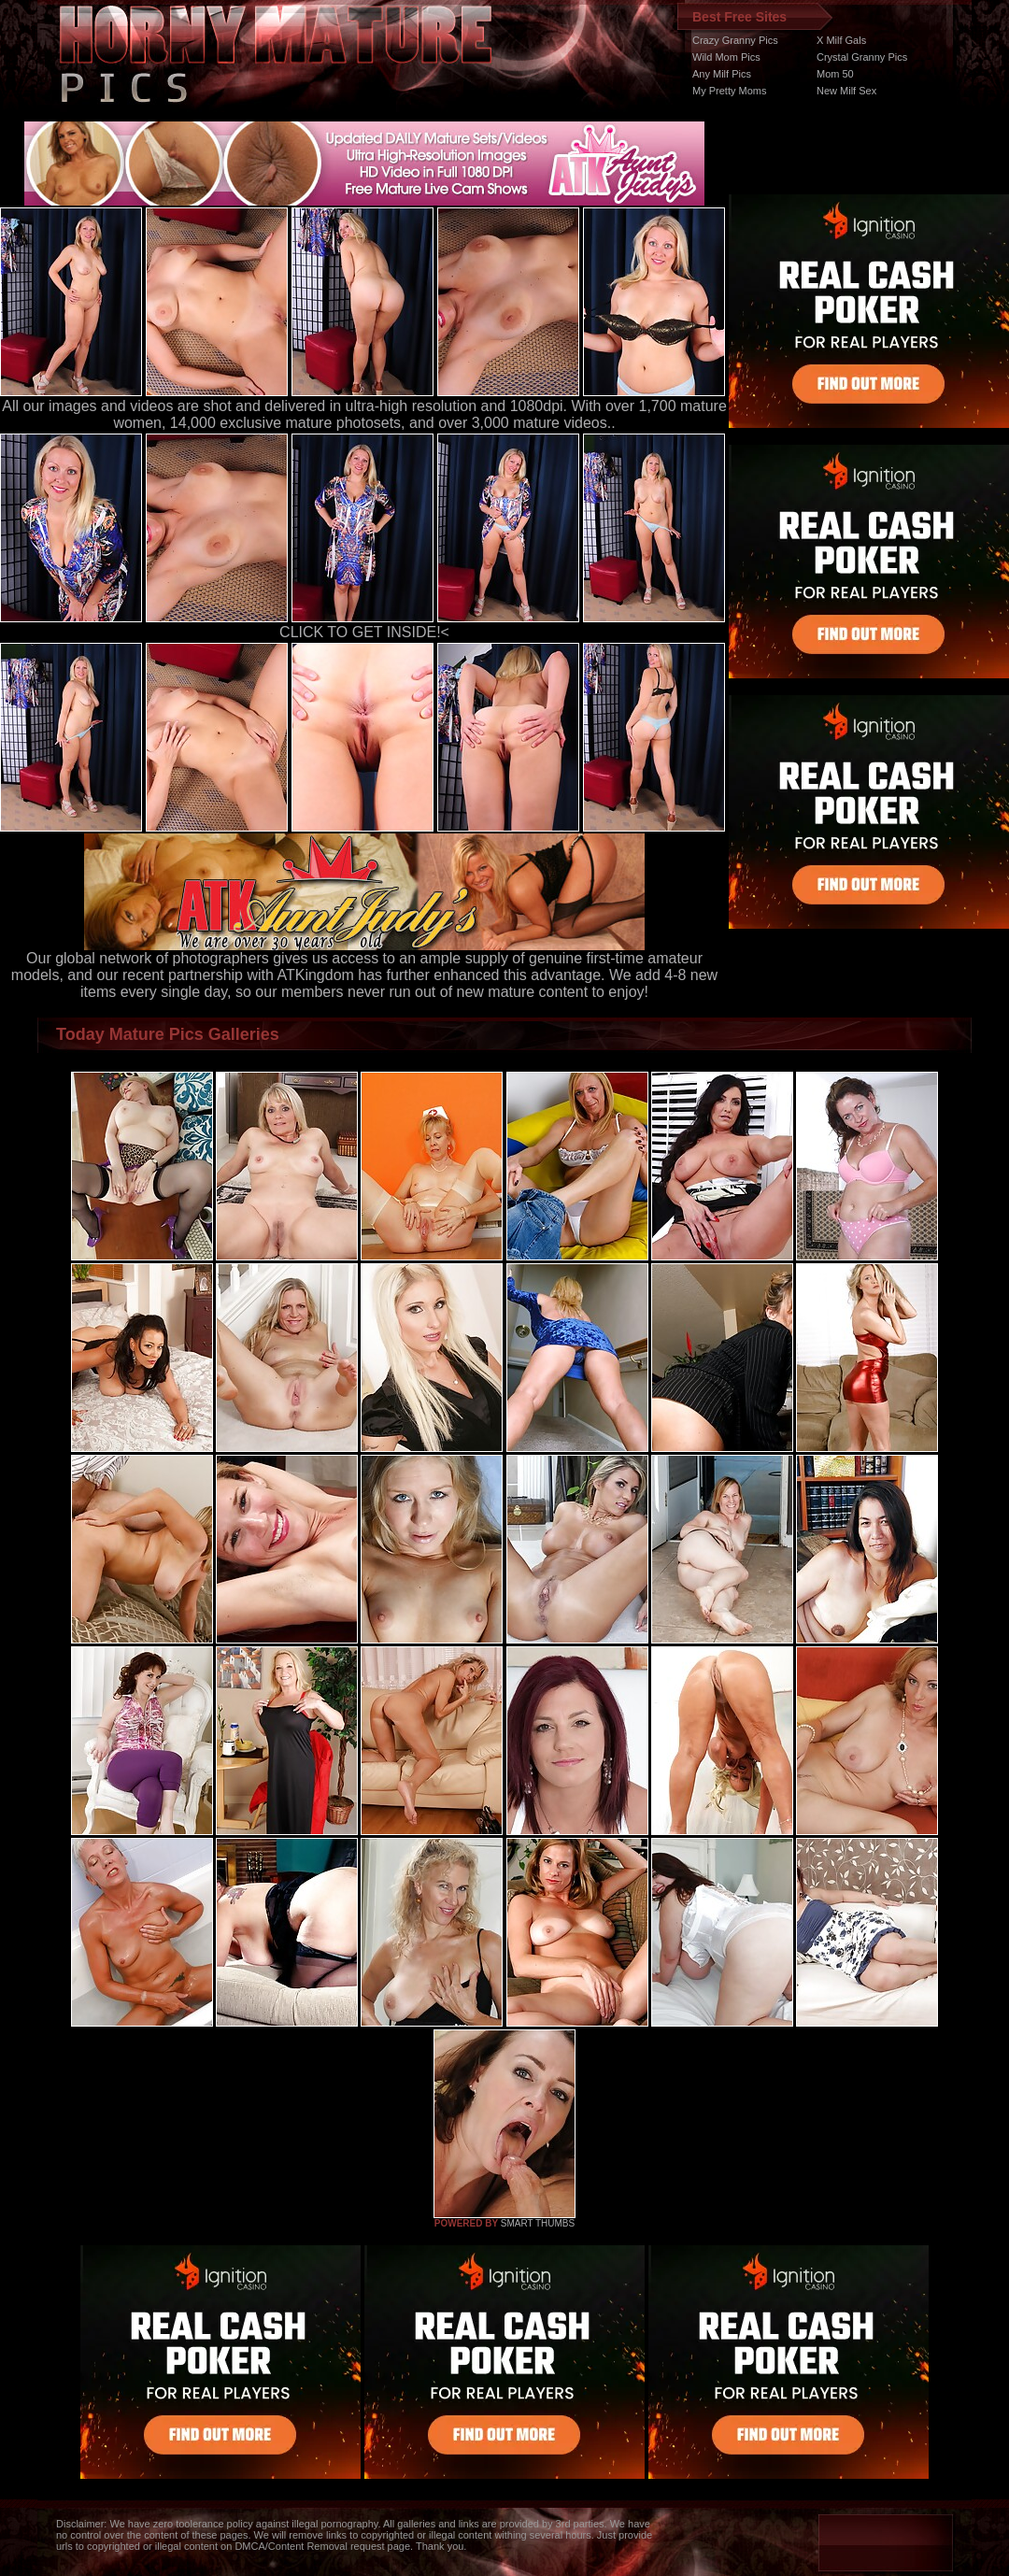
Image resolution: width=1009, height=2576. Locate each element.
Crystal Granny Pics (862, 57)
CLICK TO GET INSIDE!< (364, 632)
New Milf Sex (846, 90)
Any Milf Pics (721, 73)
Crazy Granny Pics (735, 40)
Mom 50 (835, 73)
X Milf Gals (841, 40)
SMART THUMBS (538, 2223)
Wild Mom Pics (726, 57)
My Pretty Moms (729, 90)
